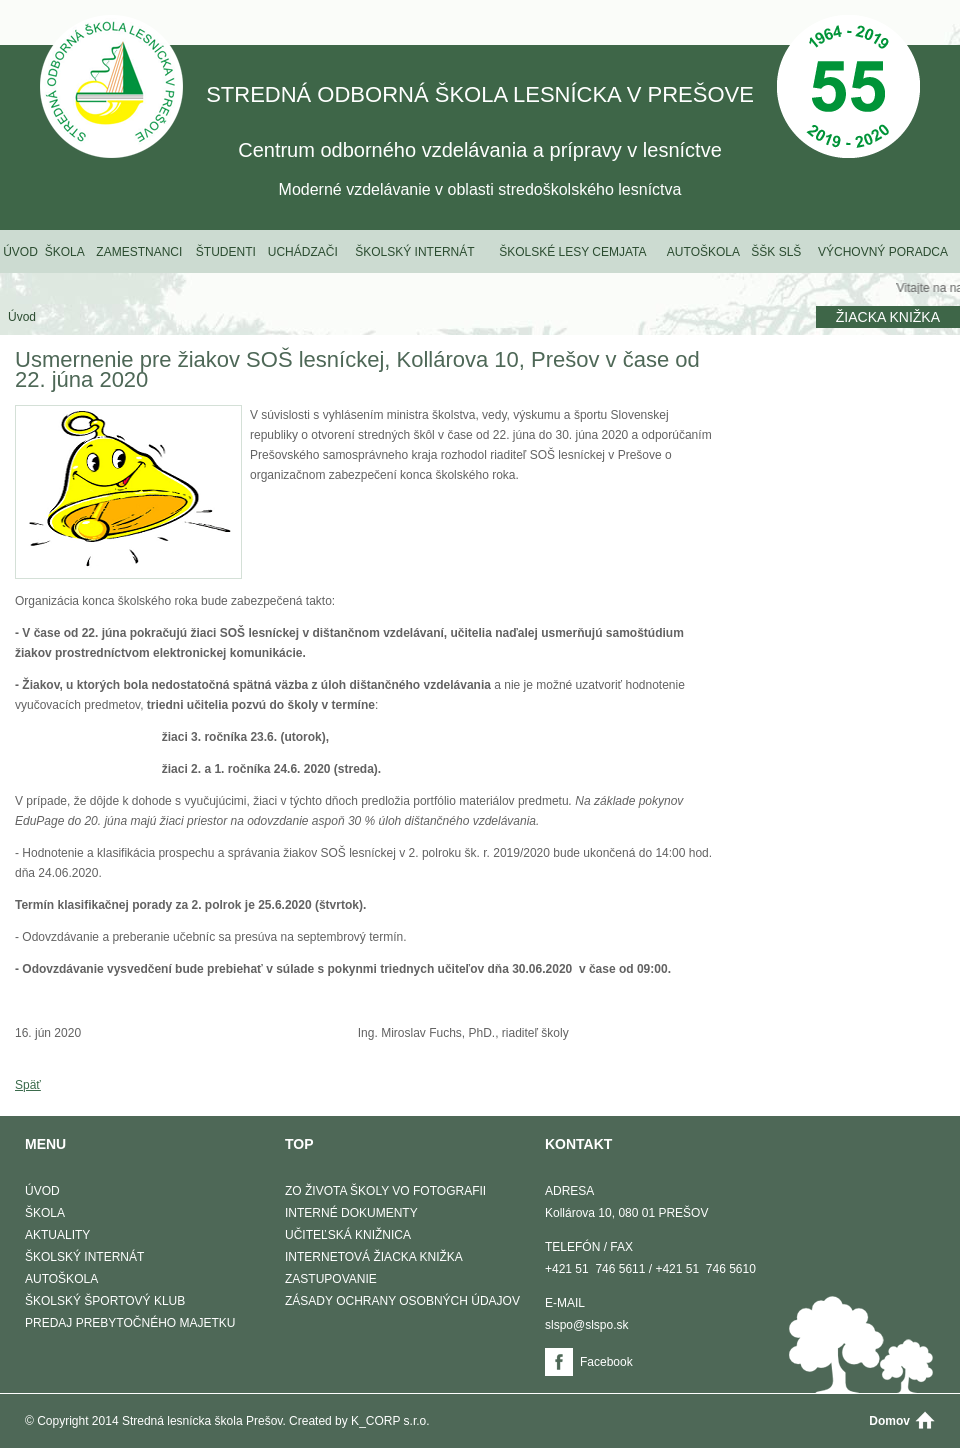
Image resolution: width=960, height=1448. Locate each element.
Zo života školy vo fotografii (385, 1191)
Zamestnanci (139, 252)
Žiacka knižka (888, 317)
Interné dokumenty (351, 1213)
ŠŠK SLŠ (776, 252)
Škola (65, 252)
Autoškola (703, 252)
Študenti (226, 252)
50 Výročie (848, 88)
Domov (889, 1421)
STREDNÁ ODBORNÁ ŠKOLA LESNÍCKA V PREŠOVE (111, 88)
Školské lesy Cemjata (572, 252)
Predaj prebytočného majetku (130, 1323)
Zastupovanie (331, 1279)
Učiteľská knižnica (348, 1235)
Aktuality (57, 1235)
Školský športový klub (105, 1301)
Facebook (606, 1362)
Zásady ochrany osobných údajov (402, 1301)
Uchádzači (303, 252)
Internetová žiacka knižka (374, 1257)
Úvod (20, 252)
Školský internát (414, 252)
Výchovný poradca (883, 252)
